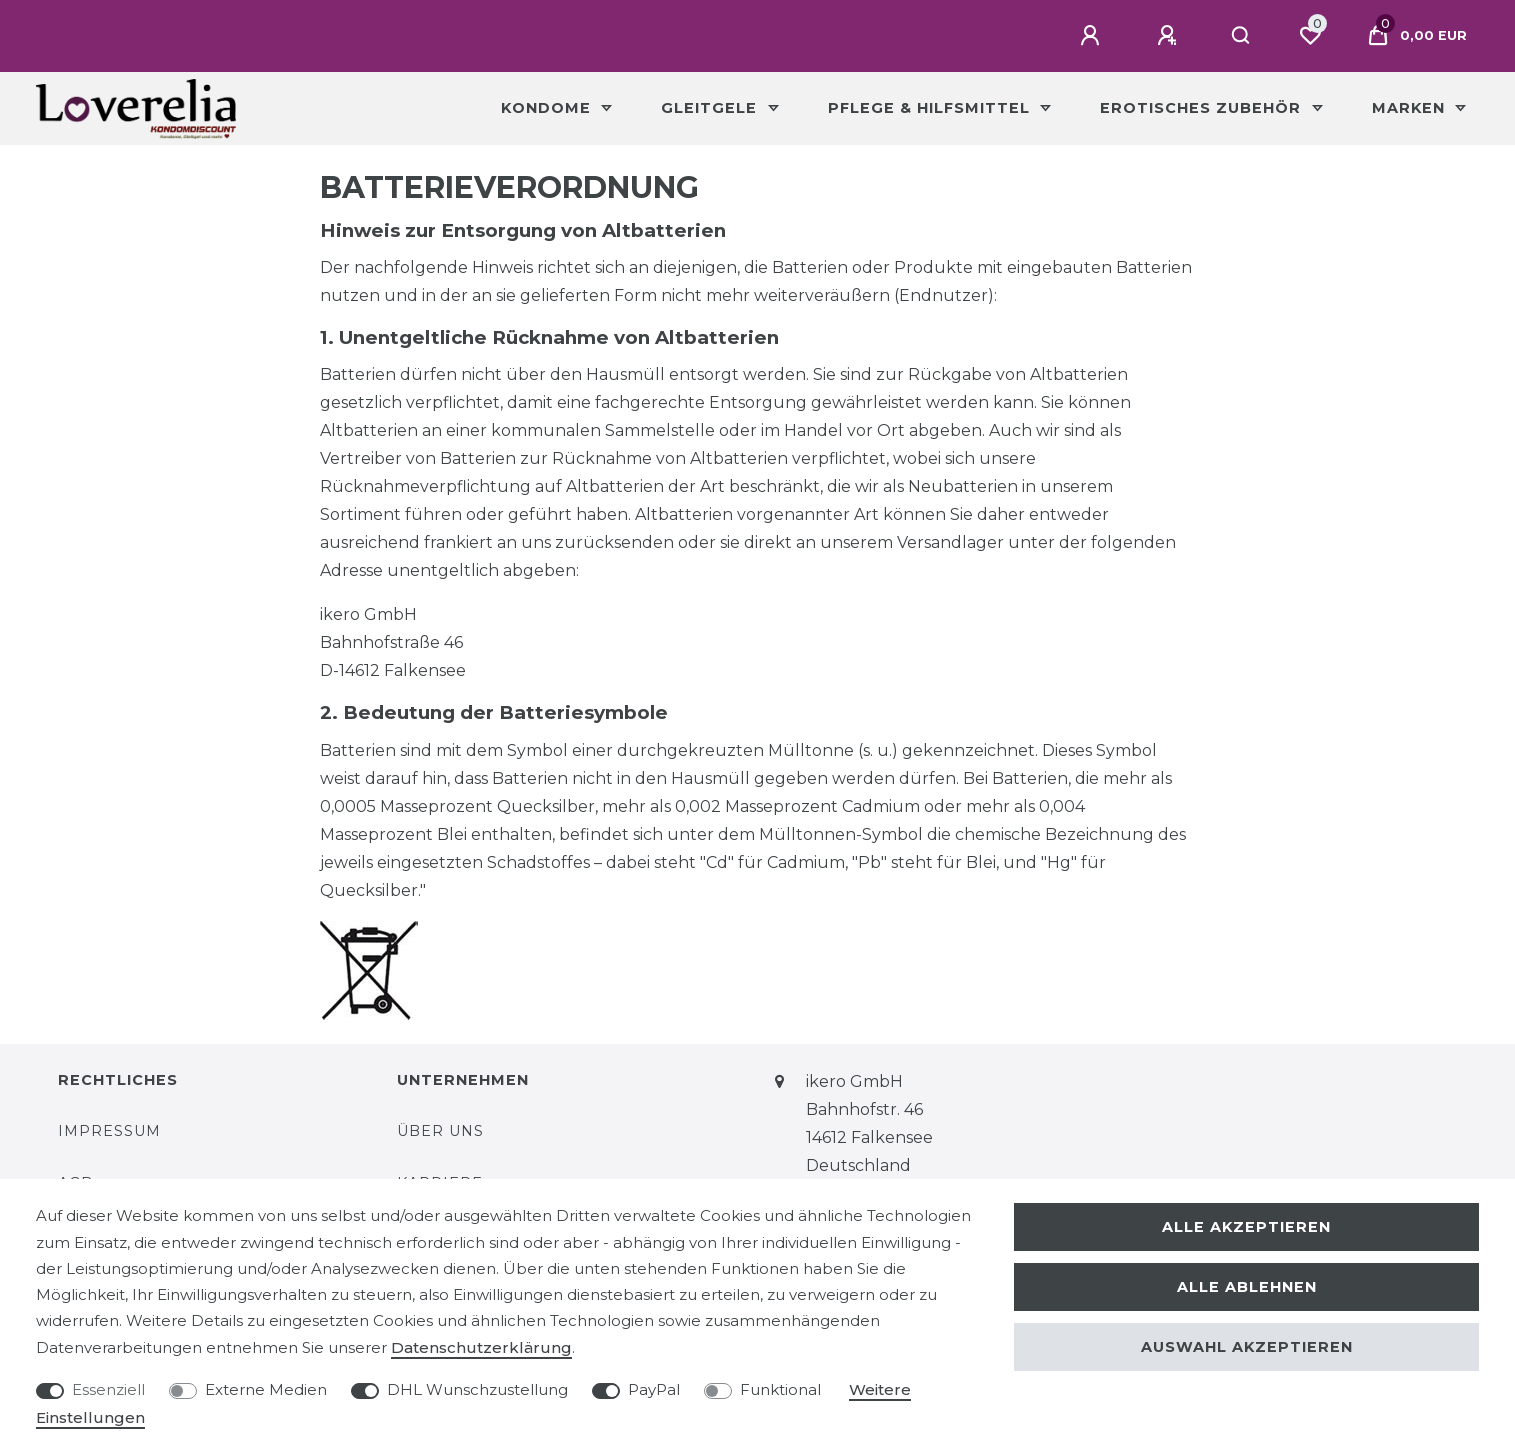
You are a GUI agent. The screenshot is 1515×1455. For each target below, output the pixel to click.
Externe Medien (266, 1389)
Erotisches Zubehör (1203, 108)
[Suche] (1241, 36)
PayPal (654, 1389)
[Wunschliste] (1310, 36)
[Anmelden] (1093, 36)
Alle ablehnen (1247, 1287)
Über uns (440, 1131)
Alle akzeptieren (1246, 1227)
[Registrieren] (1170, 36)
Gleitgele (711, 108)
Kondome (548, 108)
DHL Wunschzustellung (477, 1389)
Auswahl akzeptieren (1247, 1347)
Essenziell (108, 1389)
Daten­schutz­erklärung (481, 1347)
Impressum (109, 1131)
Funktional (780, 1389)
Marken (1411, 108)
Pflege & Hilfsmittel (931, 108)
